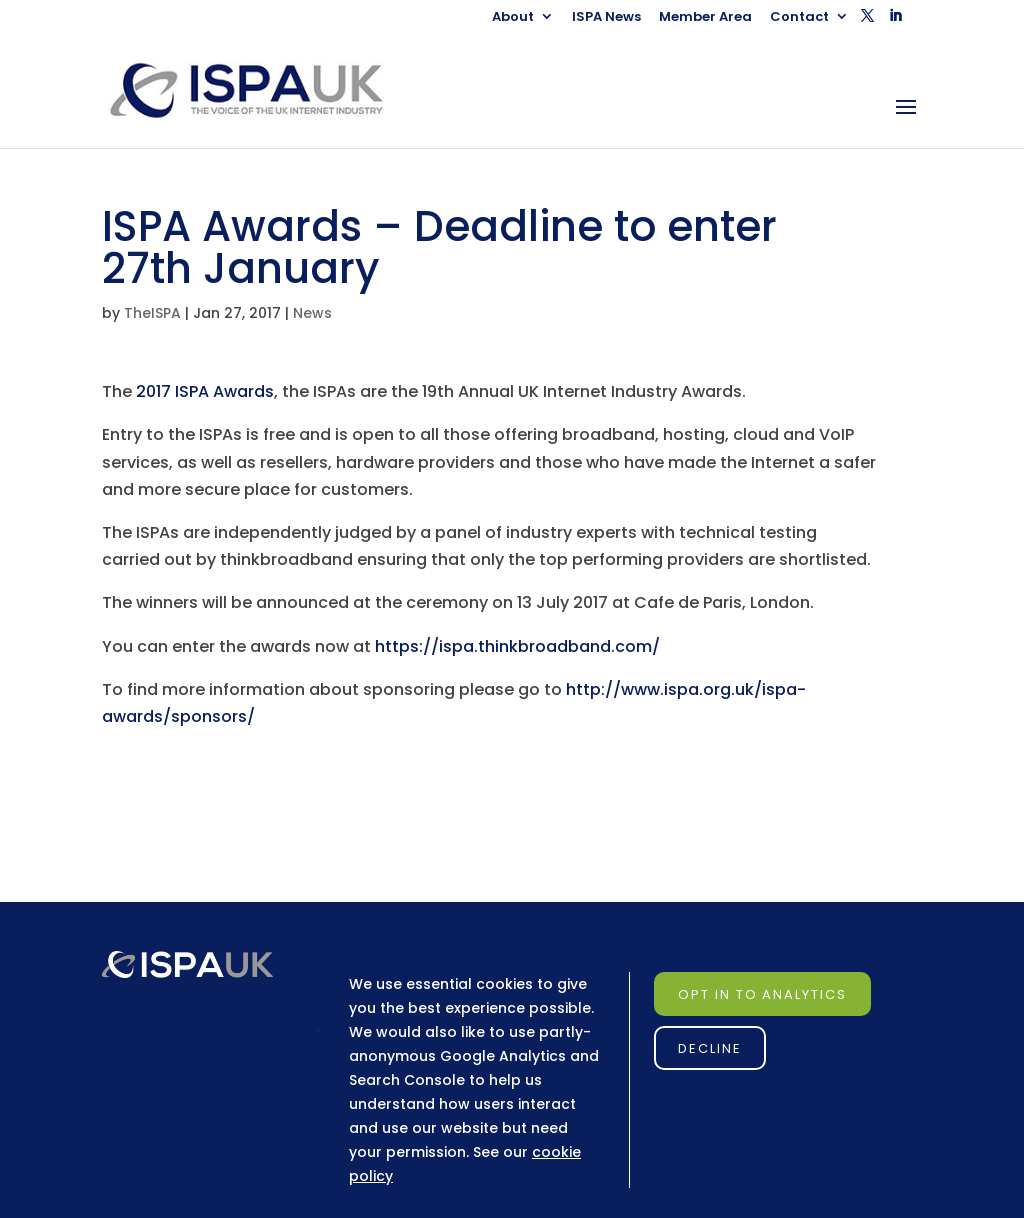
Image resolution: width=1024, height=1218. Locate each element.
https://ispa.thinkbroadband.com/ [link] (517, 646)
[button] (867, 21)
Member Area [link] (705, 18)
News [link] (312, 313)
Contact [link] (799, 18)
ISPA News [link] (606, 18)
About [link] (513, 18)
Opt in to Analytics (762, 994)
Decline (710, 1048)
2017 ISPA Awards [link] (205, 391)
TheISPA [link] (152, 313)
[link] (264, 89)
